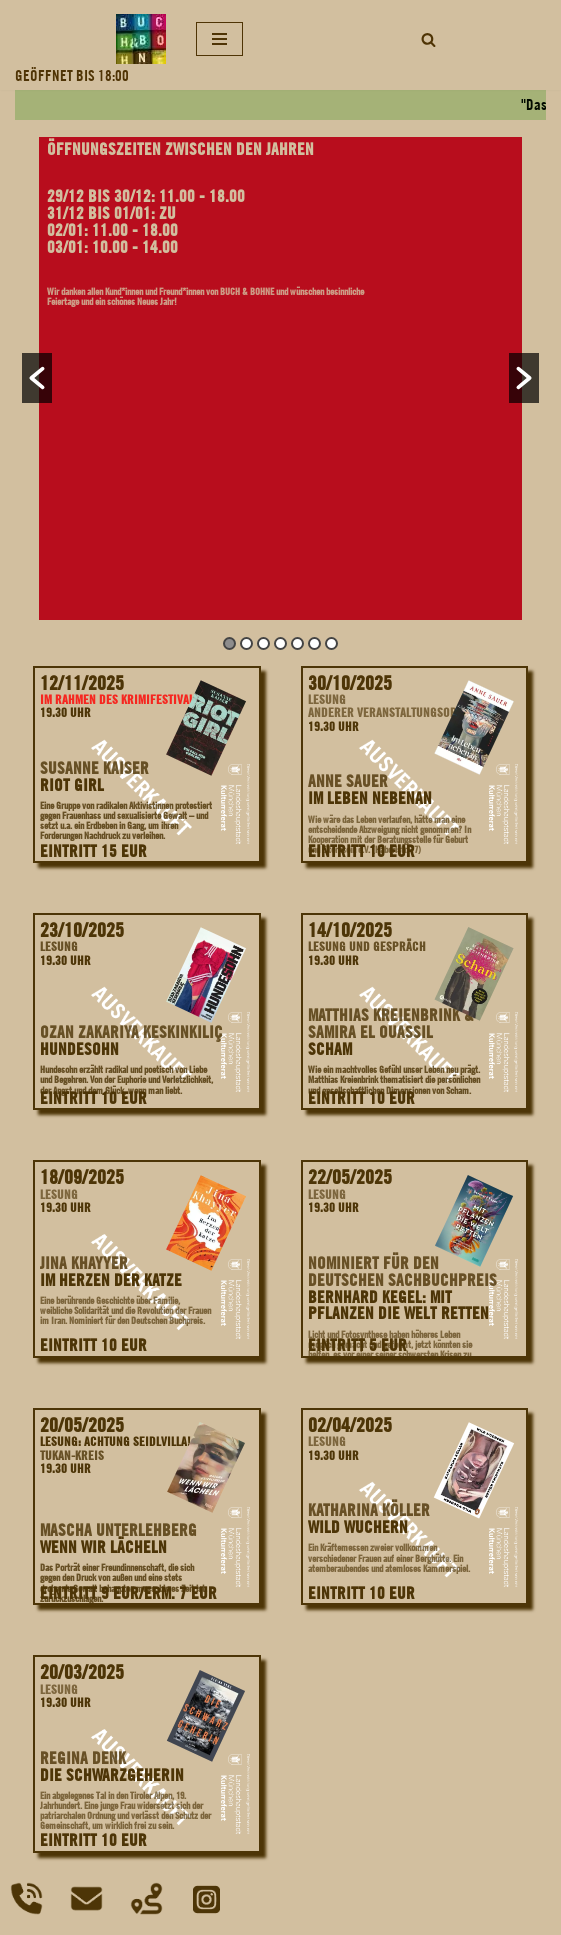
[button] (37, 378)
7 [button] (331, 643)
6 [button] (314, 643)
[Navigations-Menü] (219, 39)
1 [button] (229, 643)
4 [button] (280, 643)
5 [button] (297, 643)
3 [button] (263, 643)
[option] (280, 378)
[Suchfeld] (428, 39)
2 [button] (246, 643)
